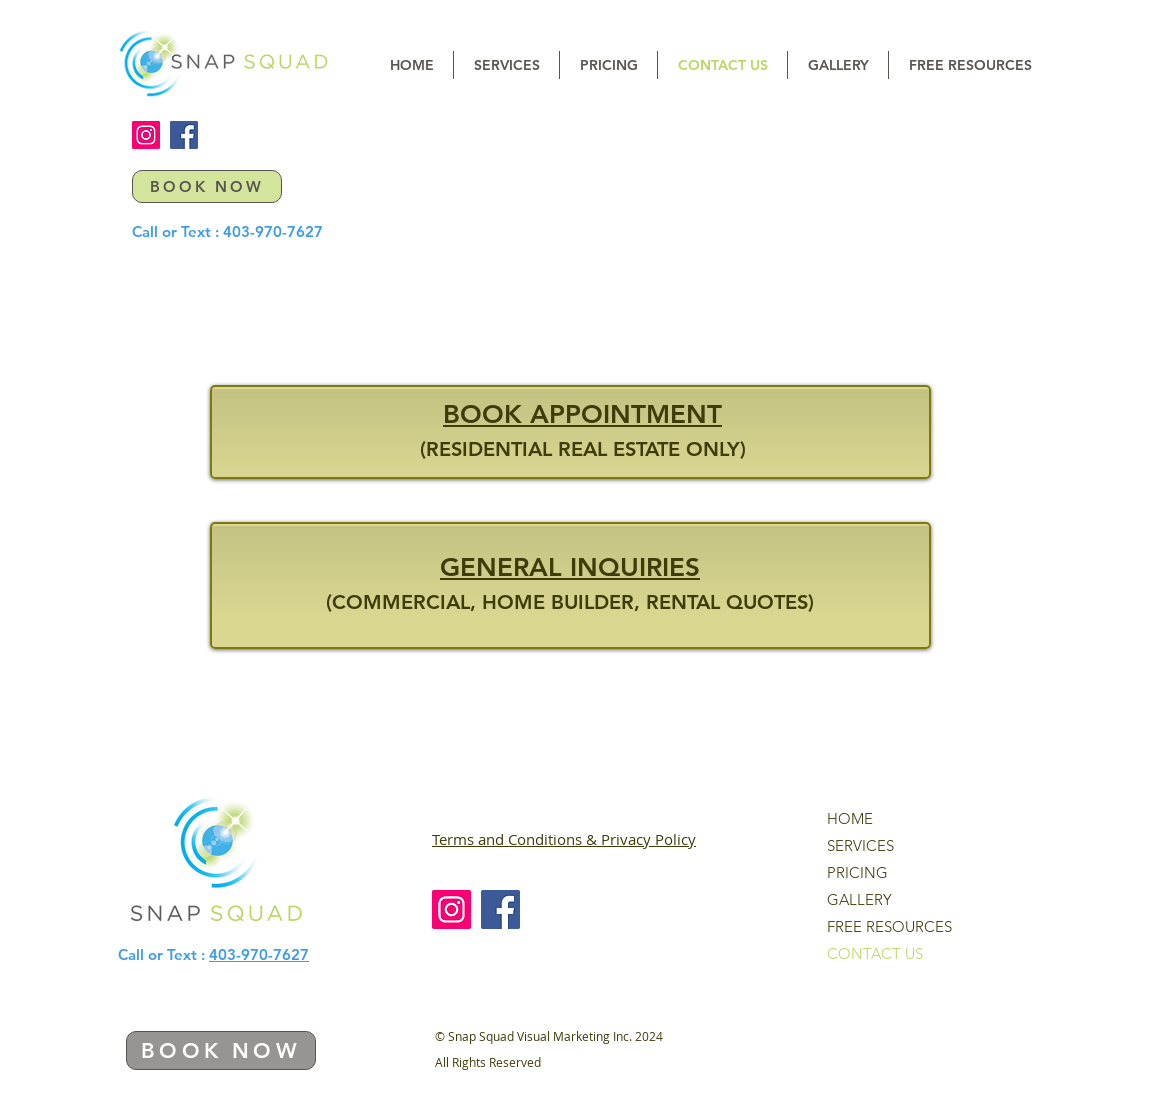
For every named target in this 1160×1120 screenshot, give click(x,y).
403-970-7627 (273, 231)
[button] (506, 65)
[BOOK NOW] (207, 186)
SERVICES (860, 845)
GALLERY (859, 899)
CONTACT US (875, 953)
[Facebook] (184, 135)
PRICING (857, 872)
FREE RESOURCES (889, 926)
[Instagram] (146, 135)
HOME (850, 818)
